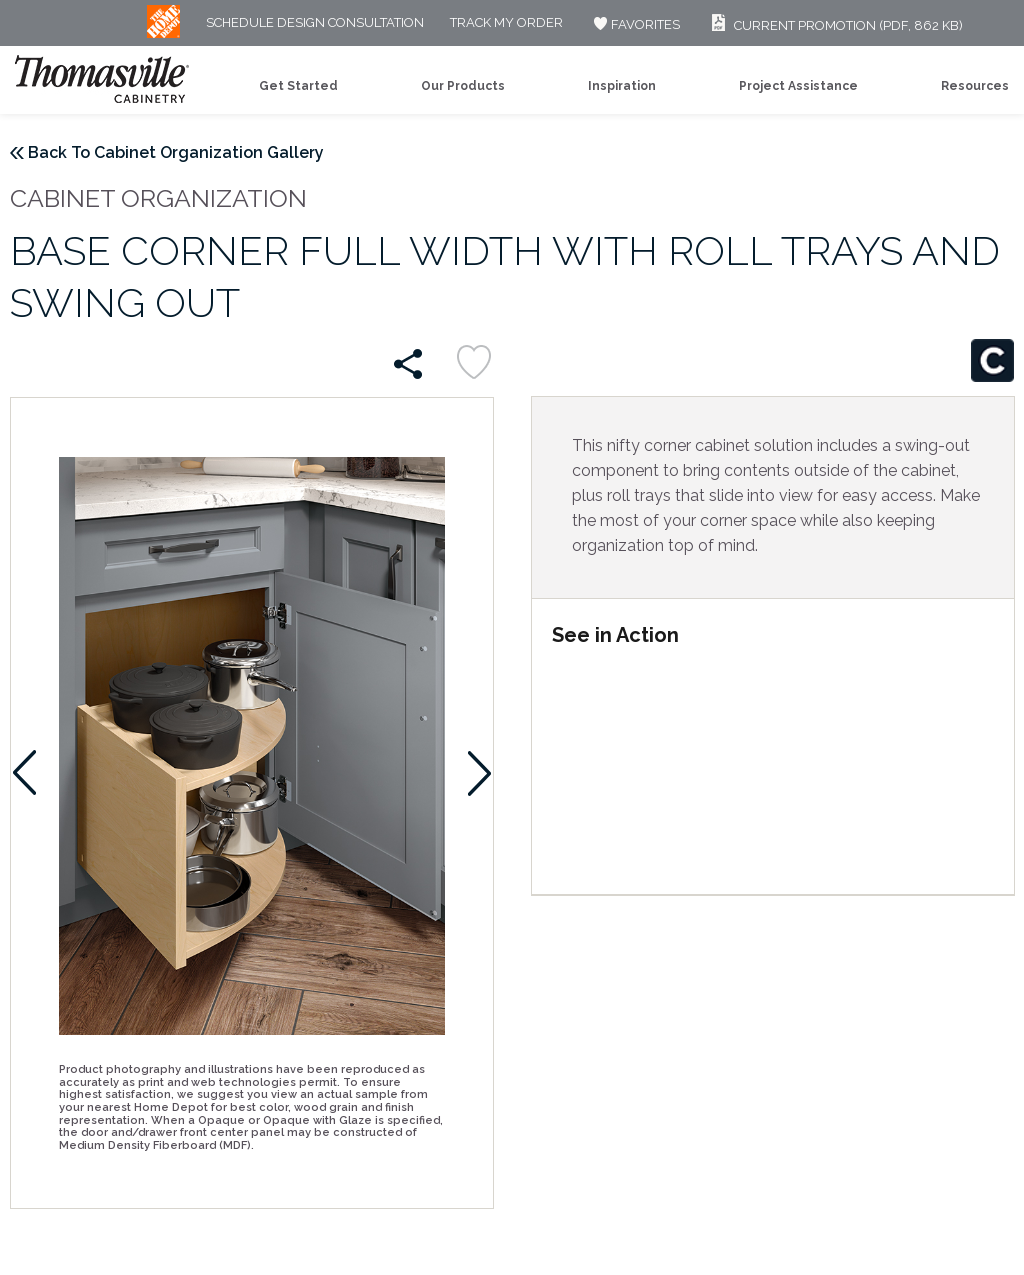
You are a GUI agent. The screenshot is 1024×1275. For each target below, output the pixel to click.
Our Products (463, 86)
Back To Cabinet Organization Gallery (176, 152)
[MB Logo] (163, 33)
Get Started (298, 86)
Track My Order (506, 23)
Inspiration (622, 86)
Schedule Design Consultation (315, 23)
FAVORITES (634, 24)
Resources (975, 86)
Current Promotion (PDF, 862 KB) (834, 25)
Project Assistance (798, 86)
